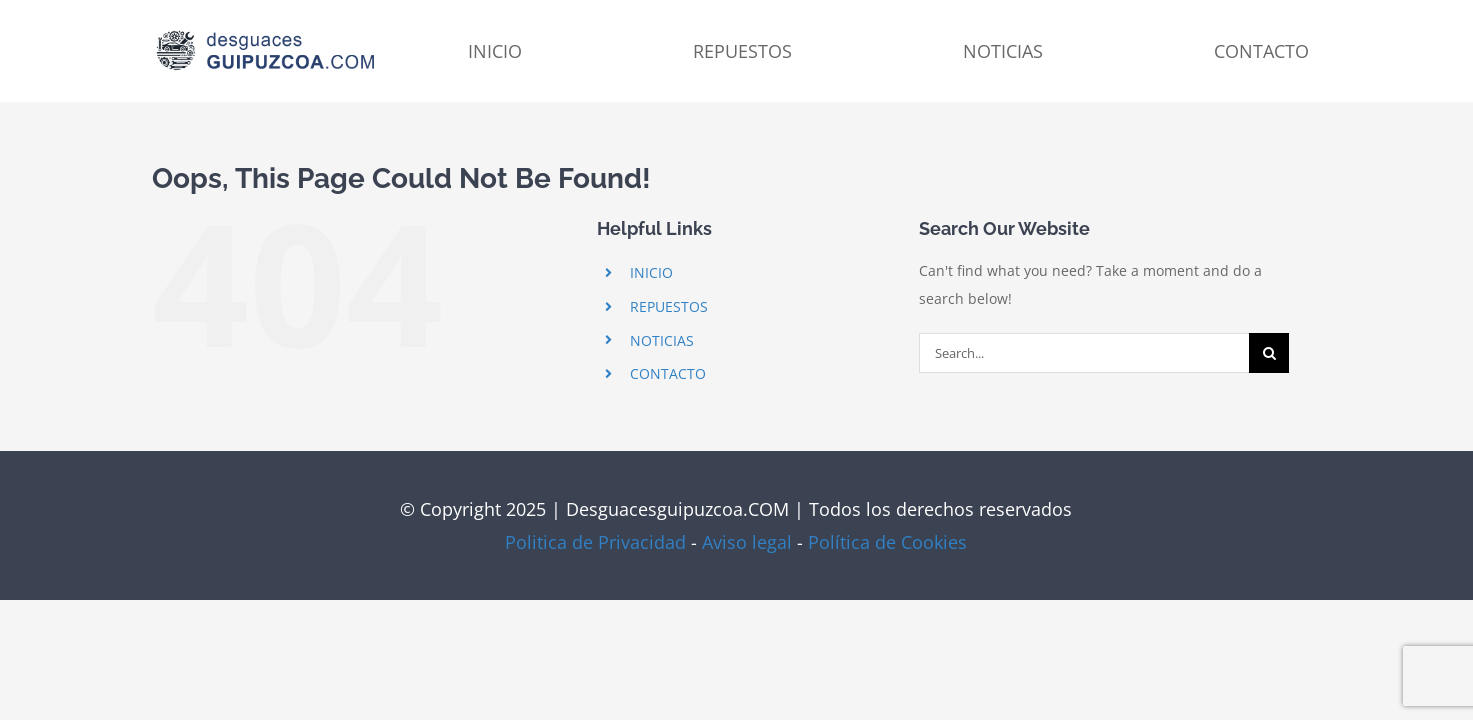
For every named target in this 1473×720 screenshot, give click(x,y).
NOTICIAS (662, 340)
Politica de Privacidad (595, 542)
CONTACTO (668, 373)
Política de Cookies (887, 542)
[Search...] (1084, 353)
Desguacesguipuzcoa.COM (677, 509)
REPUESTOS (669, 306)
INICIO (651, 272)
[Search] (1269, 353)
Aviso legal (747, 542)
